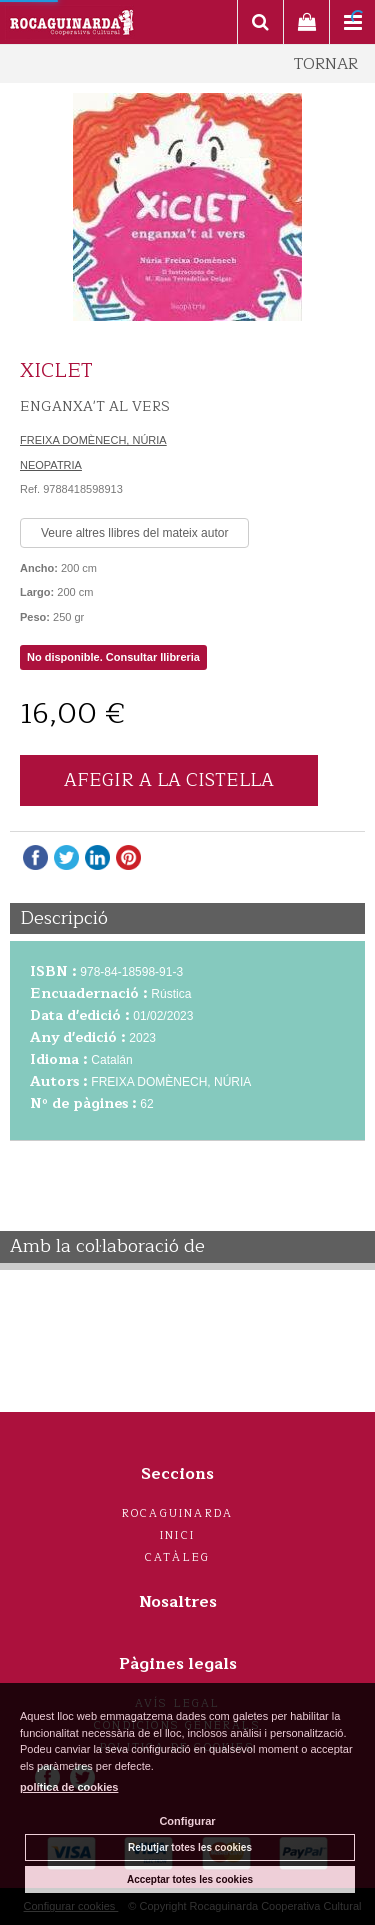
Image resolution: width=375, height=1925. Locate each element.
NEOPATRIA (51, 465)
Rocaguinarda (177, 1513)
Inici (177, 1535)
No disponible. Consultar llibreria (113, 657)
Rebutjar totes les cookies (190, 1847)
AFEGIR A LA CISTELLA (169, 780)
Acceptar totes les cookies (190, 1879)
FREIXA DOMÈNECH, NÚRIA (93, 440)
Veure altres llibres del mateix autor (134, 533)
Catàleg (177, 1557)
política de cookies (69, 1787)
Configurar (187, 1821)
